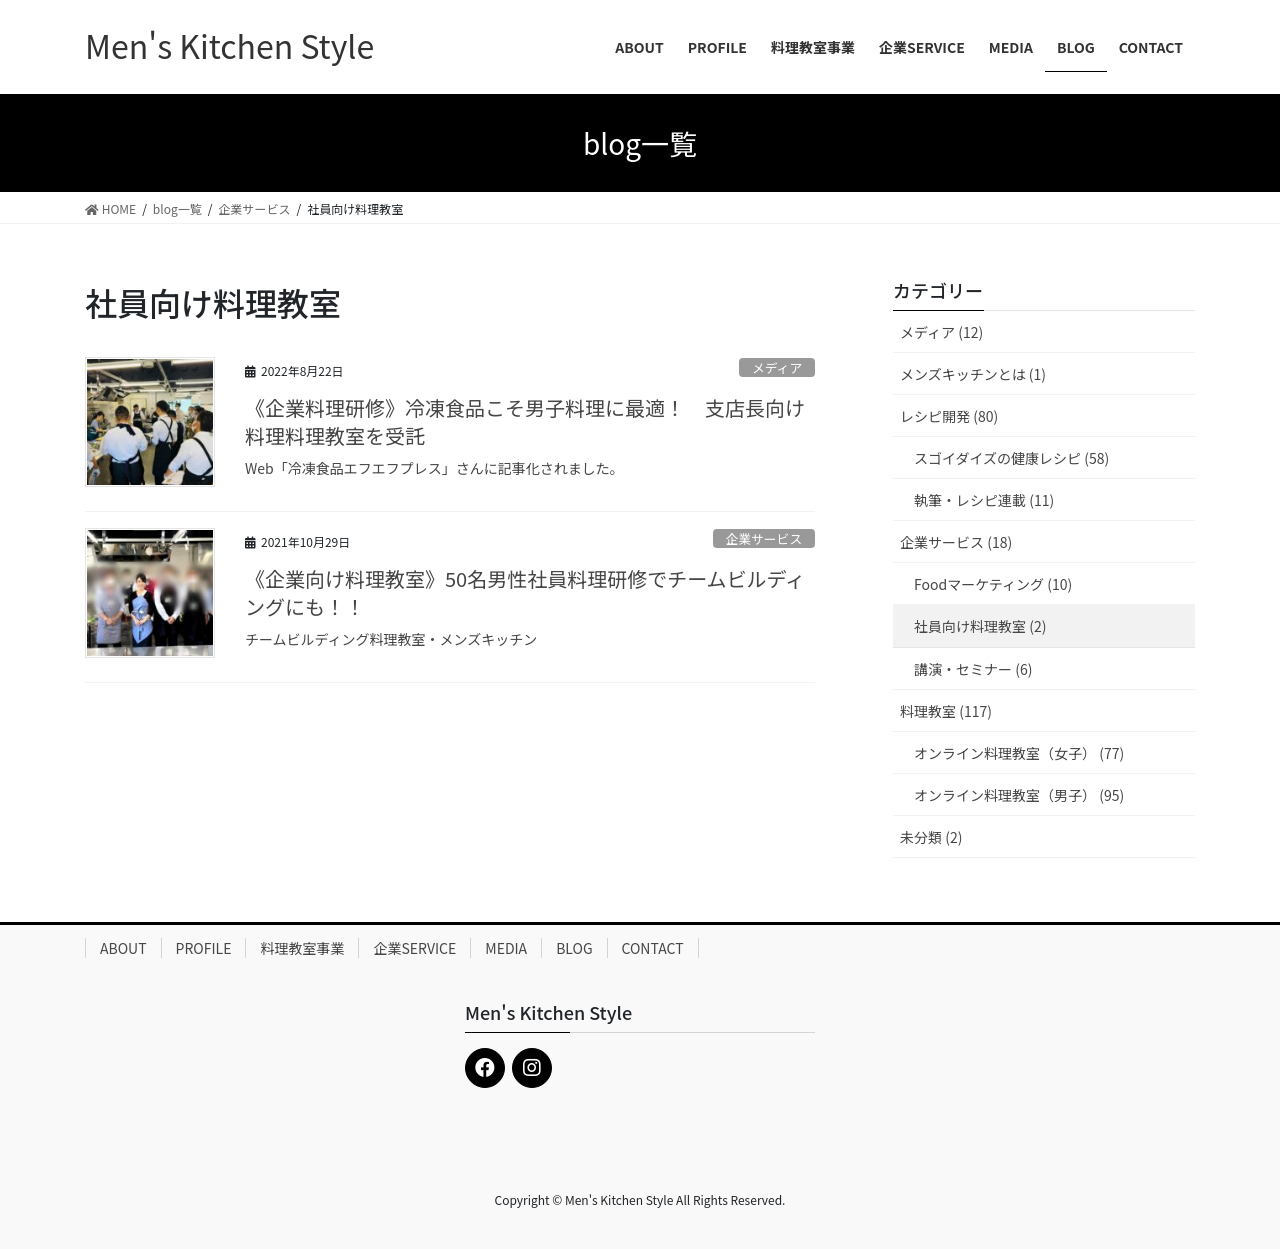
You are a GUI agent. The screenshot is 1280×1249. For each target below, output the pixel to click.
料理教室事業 (302, 948)
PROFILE (204, 948)
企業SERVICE (414, 948)
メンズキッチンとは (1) (973, 374)
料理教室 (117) (946, 711)
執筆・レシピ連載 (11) (984, 500)
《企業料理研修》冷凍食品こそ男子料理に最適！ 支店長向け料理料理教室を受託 (525, 421)
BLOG (574, 948)
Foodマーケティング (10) (993, 584)
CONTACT (653, 948)
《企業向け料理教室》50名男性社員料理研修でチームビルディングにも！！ (525, 592)
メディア (777, 367)
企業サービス (763, 538)
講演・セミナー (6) (973, 669)
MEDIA (506, 948)
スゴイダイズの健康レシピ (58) (1011, 458)
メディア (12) (941, 332)
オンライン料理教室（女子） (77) (1019, 753)
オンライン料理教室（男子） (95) (1019, 795)
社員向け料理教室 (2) (980, 626)
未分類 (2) (931, 837)
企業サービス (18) (956, 542)
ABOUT (123, 948)
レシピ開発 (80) (949, 416)
